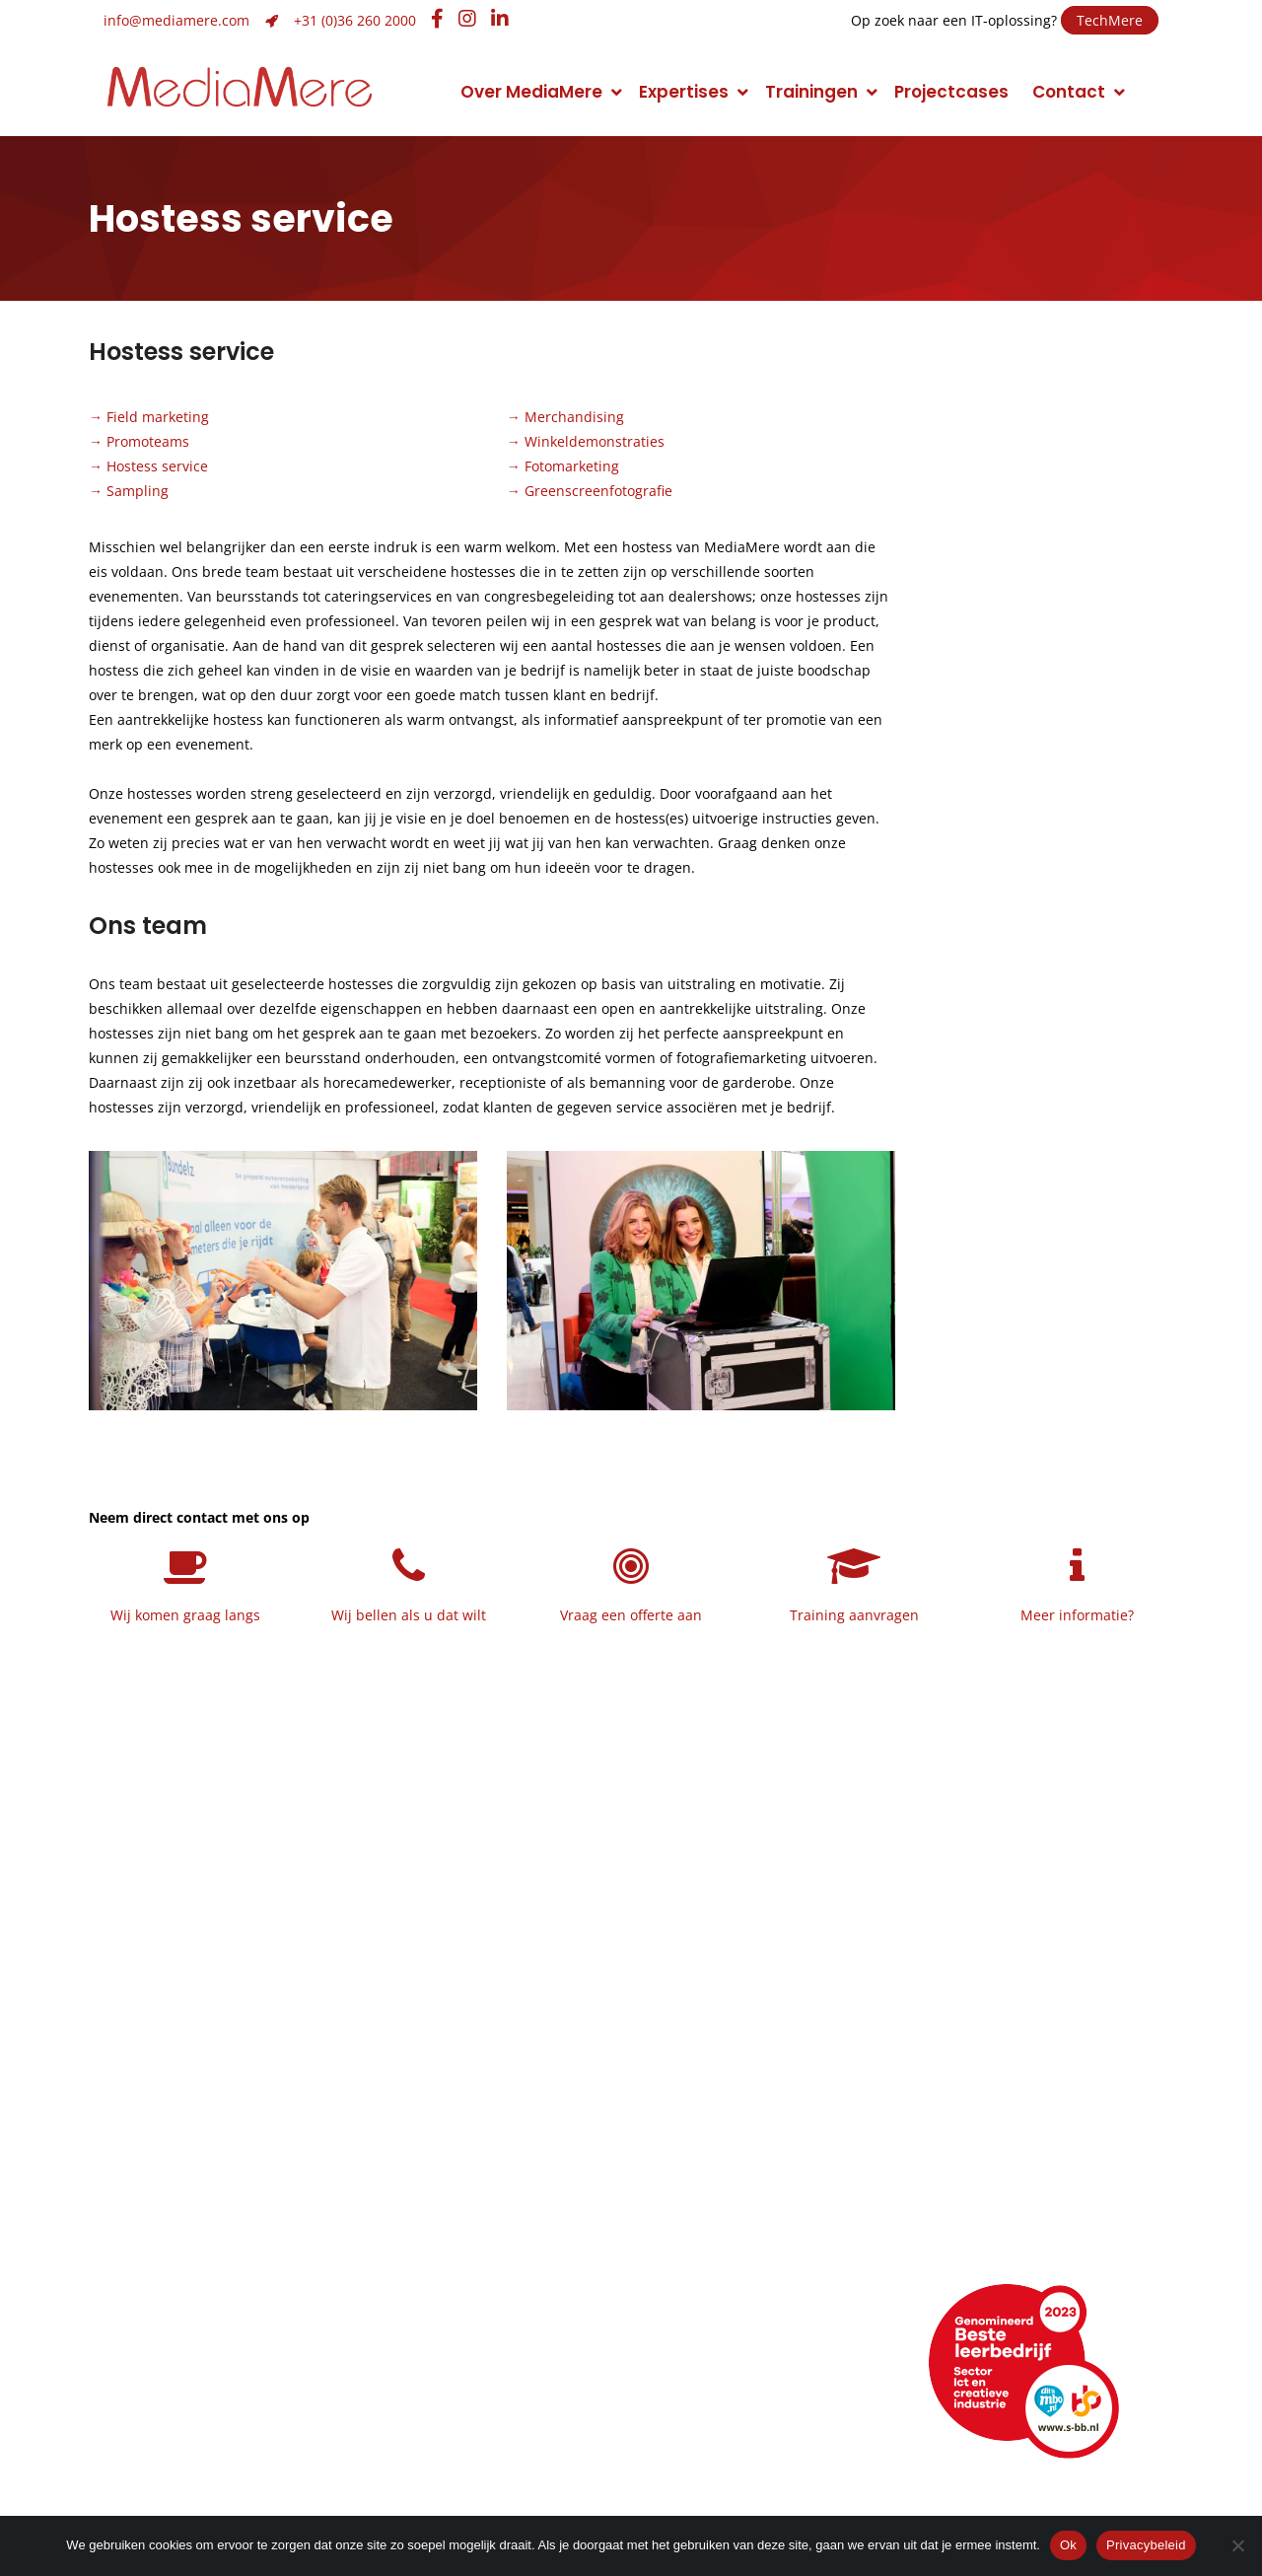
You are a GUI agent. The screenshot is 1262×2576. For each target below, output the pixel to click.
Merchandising (574, 416)
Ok (1068, 2545)
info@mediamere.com (176, 20)
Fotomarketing (572, 466)
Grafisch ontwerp (468, 2178)
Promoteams (147, 441)
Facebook (718, 2395)
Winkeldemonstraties (595, 441)
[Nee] (1237, 2545)
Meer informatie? (1077, 1615)
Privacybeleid (1146, 2545)
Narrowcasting (728, 2261)
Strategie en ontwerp (484, 2205)
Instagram (719, 2422)
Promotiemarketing (748, 2233)
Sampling (137, 490)
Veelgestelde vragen (191, 2450)
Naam (947, 751)
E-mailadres (967, 849)
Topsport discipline (184, 2205)
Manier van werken (183, 2178)
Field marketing (157, 416)
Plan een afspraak (1046, 538)
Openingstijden (167, 2395)
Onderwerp (960, 946)
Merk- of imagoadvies (486, 2233)
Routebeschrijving (178, 2367)
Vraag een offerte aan (631, 1615)
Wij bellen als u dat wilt (408, 1615)
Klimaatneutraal (172, 2233)
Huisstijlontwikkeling (477, 2261)
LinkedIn (709, 2367)
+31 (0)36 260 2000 (355, 20)
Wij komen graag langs (185, 1615)
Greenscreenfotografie (598, 490)
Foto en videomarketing (765, 2205)
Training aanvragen (854, 1615)
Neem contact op (1042, 648)
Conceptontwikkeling (755, 2178)
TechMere (1110, 20)
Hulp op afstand (472, 2422)
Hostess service (157, 466)
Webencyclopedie (180, 2422)
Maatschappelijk (173, 2261)
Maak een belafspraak (1045, 593)
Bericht (946, 1044)
